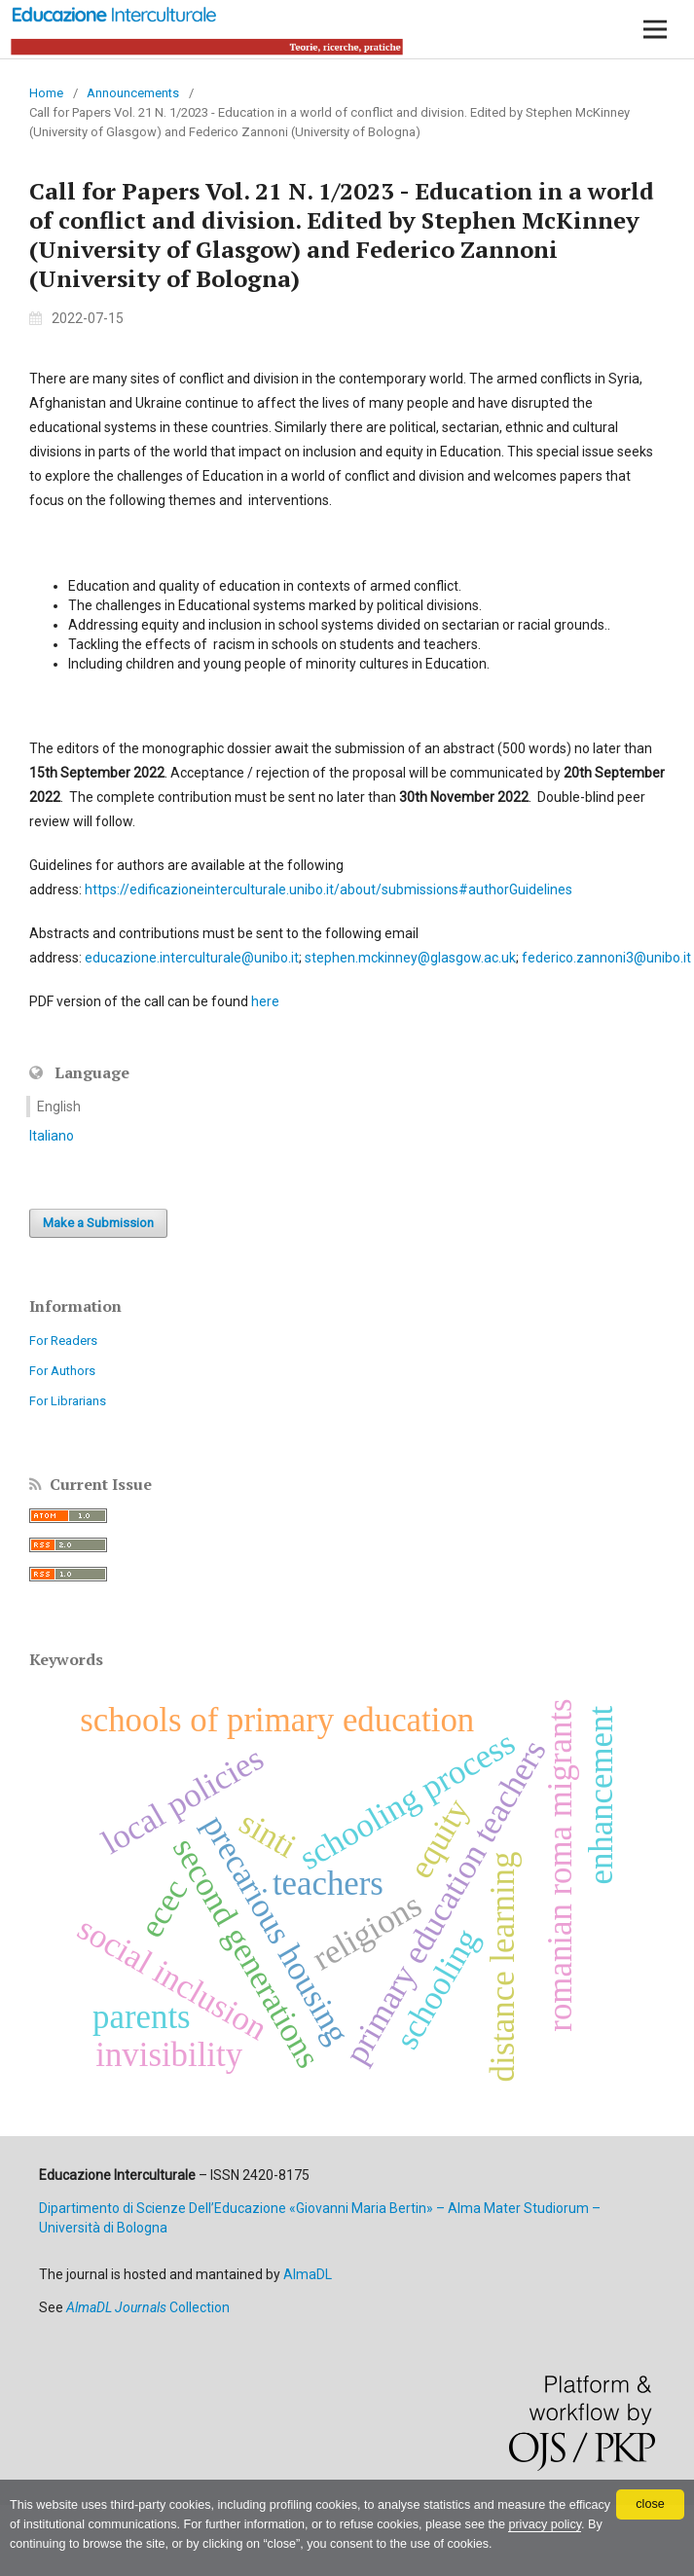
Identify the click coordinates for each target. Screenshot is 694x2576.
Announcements (133, 93)
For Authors (62, 1370)
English (59, 1106)
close (650, 2504)
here (265, 1001)
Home (46, 93)
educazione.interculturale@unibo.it (192, 957)
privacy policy (544, 2524)
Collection (148, 2307)
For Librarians (67, 1401)
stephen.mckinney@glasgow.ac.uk (410, 957)
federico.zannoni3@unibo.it (606, 957)
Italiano (51, 1135)
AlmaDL (307, 2274)
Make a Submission (98, 1222)
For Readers (63, 1340)
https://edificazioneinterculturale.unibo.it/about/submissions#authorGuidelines (328, 889)
